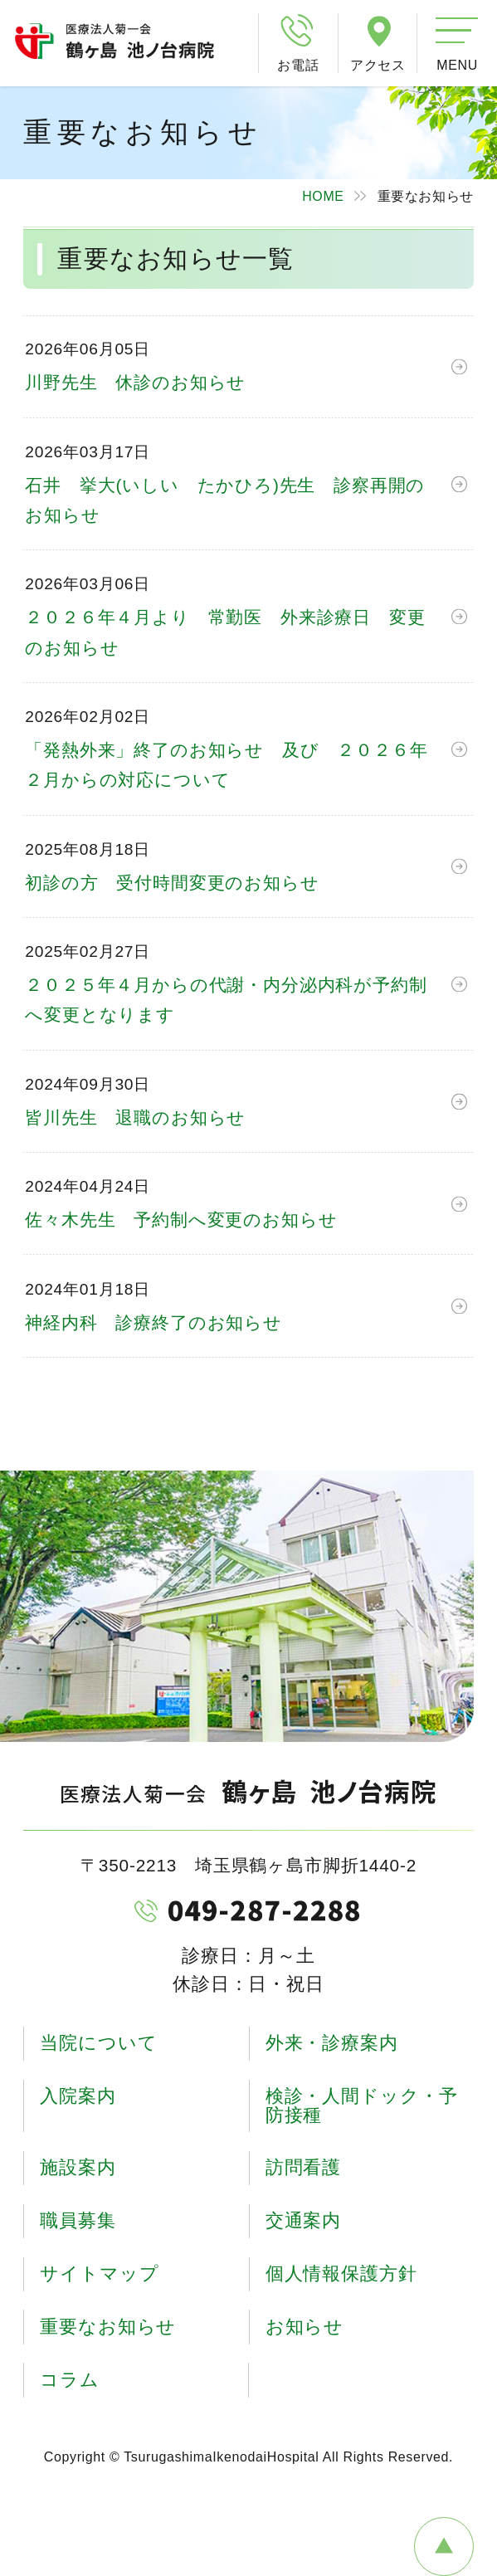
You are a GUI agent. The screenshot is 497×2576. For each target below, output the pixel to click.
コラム (70, 2379)
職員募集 (78, 2220)
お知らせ (305, 2326)
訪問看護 (304, 2167)
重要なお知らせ (108, 2326)
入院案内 (78, 2096)
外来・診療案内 (332, 2042)
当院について (98, 2042)
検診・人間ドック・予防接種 (362, 2105)
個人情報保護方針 (341, 2273)
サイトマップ (99, 2273)
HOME (323, 196)
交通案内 (304, 2220)
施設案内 (78, 2167)
